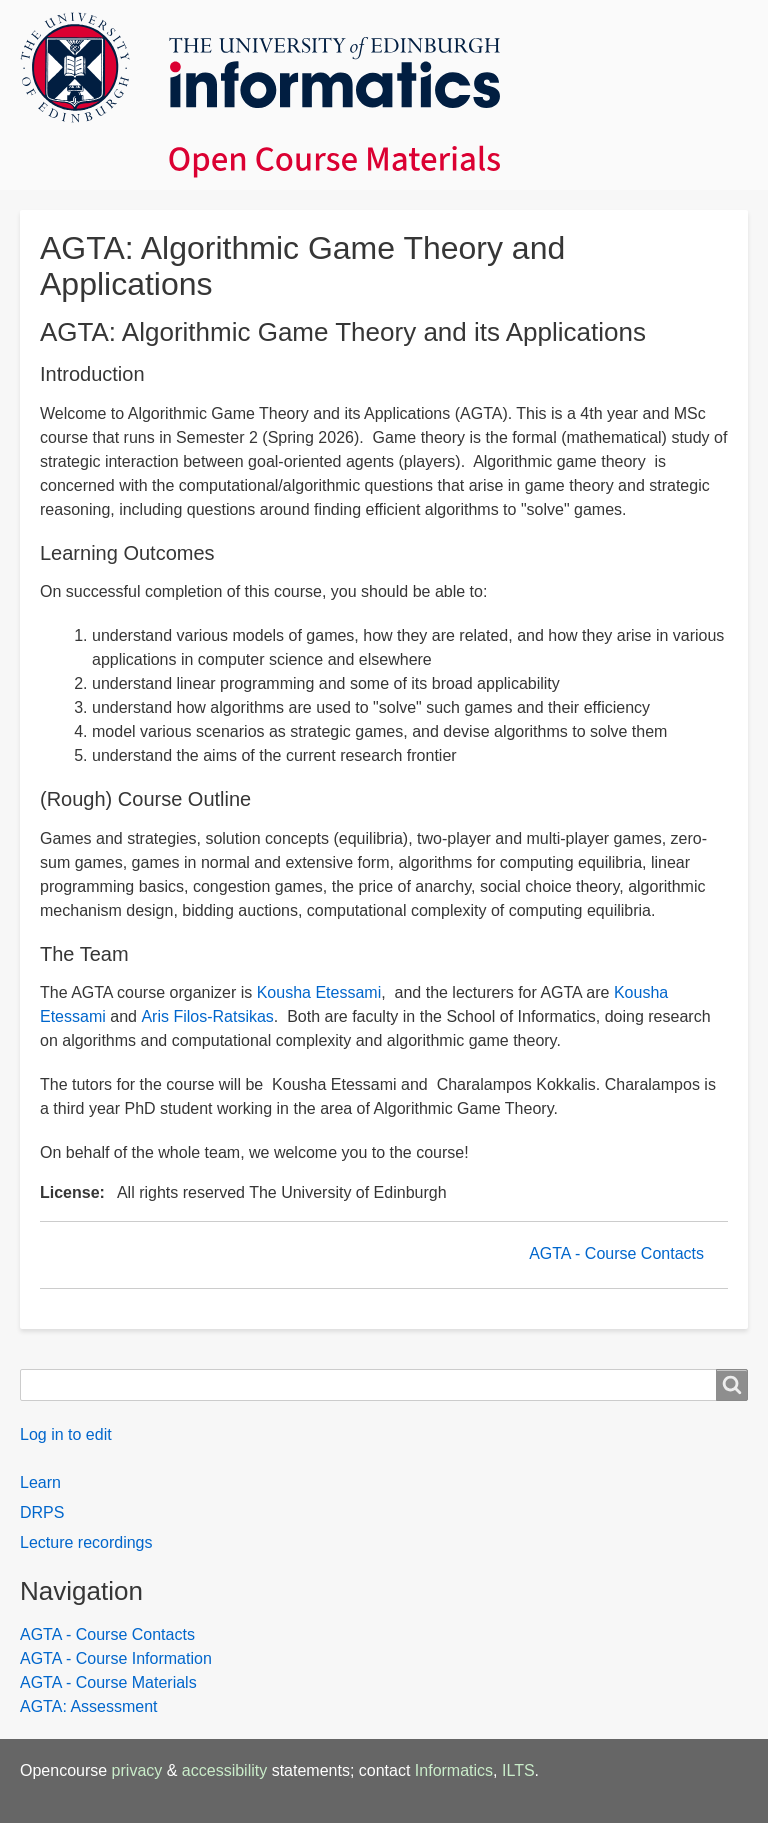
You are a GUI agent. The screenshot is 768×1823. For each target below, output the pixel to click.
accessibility (224, 1770)
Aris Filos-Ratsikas (207, 1016)
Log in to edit (66, 1434)
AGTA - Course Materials (108, 1682)
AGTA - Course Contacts (616, 1253)
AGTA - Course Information (116, 1658)
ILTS (518, 1770)
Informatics (454, 1770)
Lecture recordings (86, 1542)
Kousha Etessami (319, 992)
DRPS (42, 1512)
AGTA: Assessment (89, 1706)
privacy (137, 1770)
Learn (40, 1482)
